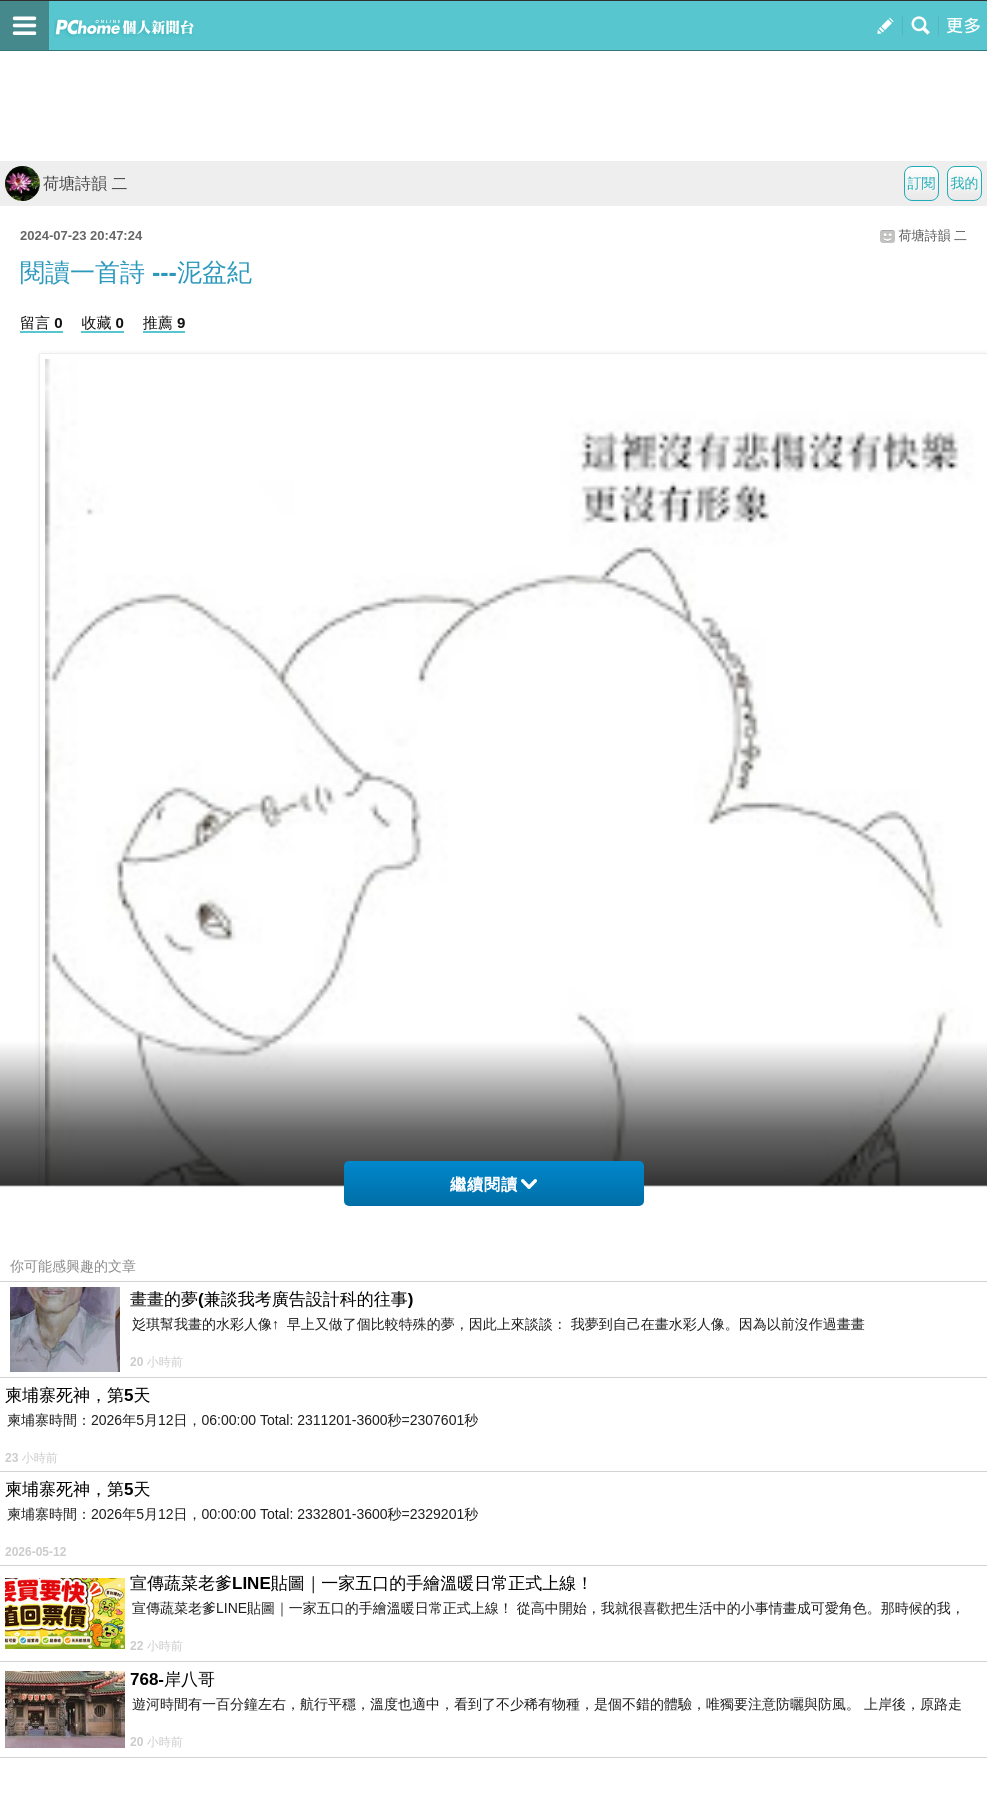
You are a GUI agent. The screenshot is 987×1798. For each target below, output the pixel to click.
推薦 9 (164, 322)
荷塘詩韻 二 (66, 183)
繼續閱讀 (493, 1184)
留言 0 (41, 322)
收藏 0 (102, 322)
